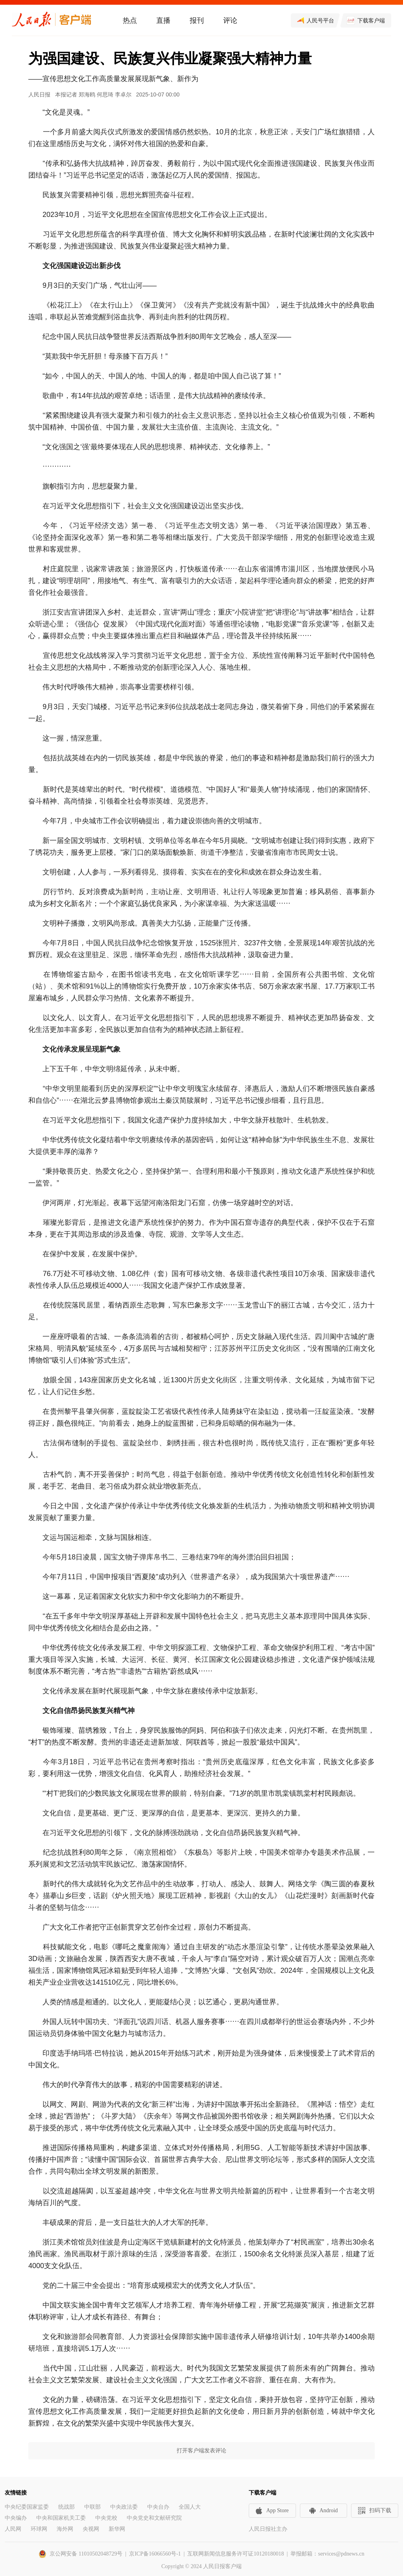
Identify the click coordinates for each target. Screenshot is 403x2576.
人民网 (13, 2529)
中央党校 (106, 2518)
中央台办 (158, 2507)
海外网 (65, 2529)
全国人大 (190, 2507)
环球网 (39, 2529)
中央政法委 (124, 2507)
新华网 (117, 2529)
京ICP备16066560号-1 (155, 2554)
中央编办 (16, 2518)
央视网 (91, 2529)
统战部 (66, 2507)
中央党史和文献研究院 (154, 2518)
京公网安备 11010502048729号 (86, 2554)
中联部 (92, 2507)
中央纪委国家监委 (27, 2507)
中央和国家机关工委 (61, 2518)
